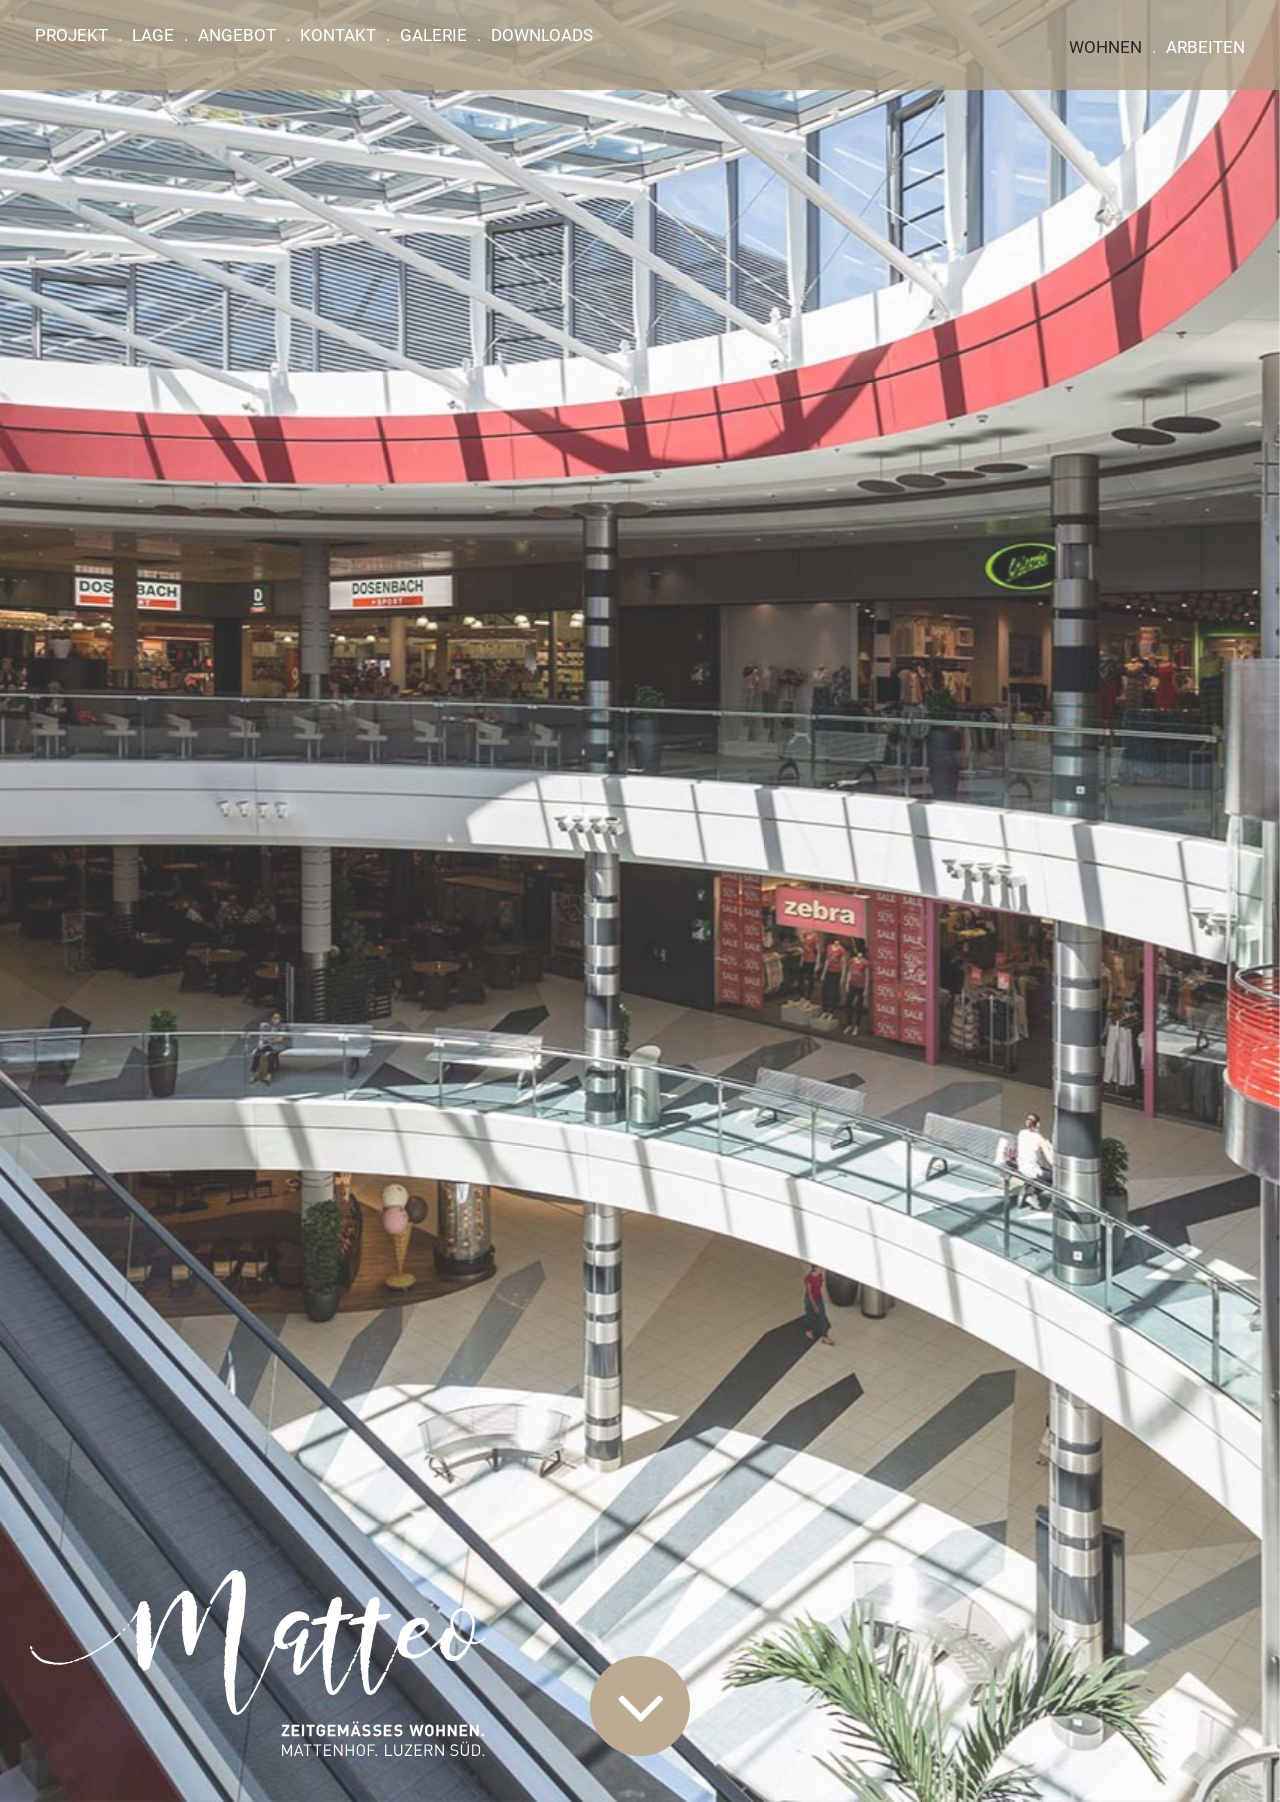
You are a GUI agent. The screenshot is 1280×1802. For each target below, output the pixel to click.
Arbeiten (1205, 47)
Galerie (433, 35)
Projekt (71, 35)
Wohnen (1105, 47)
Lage (153, 35)
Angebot (237, 35)
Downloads (542, 35)
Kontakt (338, 35)
